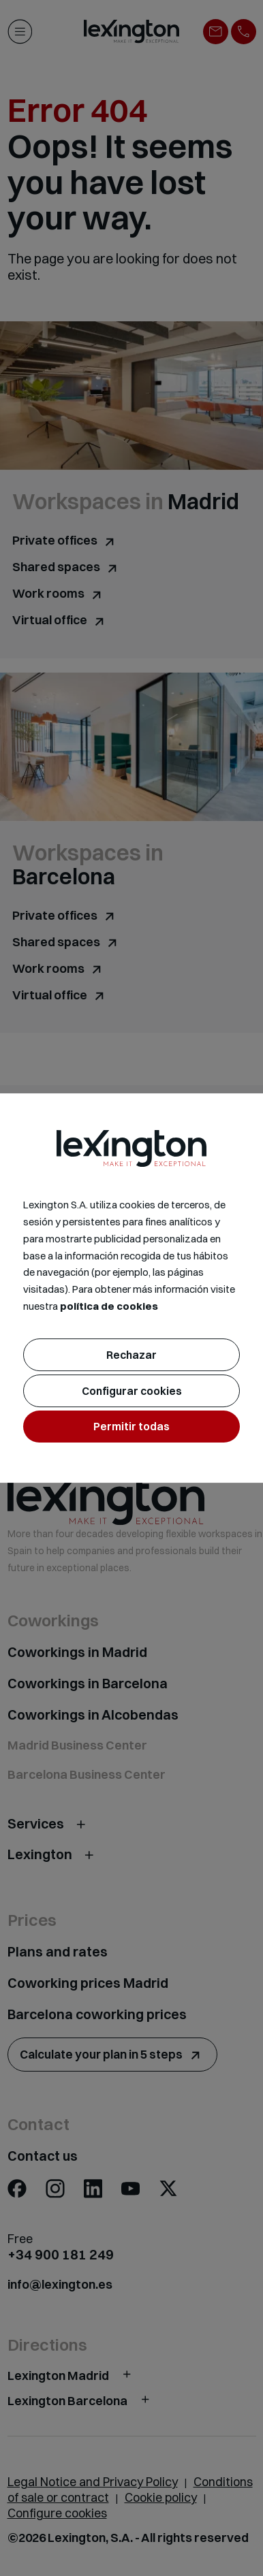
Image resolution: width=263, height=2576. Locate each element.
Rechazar (131, 1355)
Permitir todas (131, 1426)
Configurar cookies (132, 1391)
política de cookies (109, 1306)
